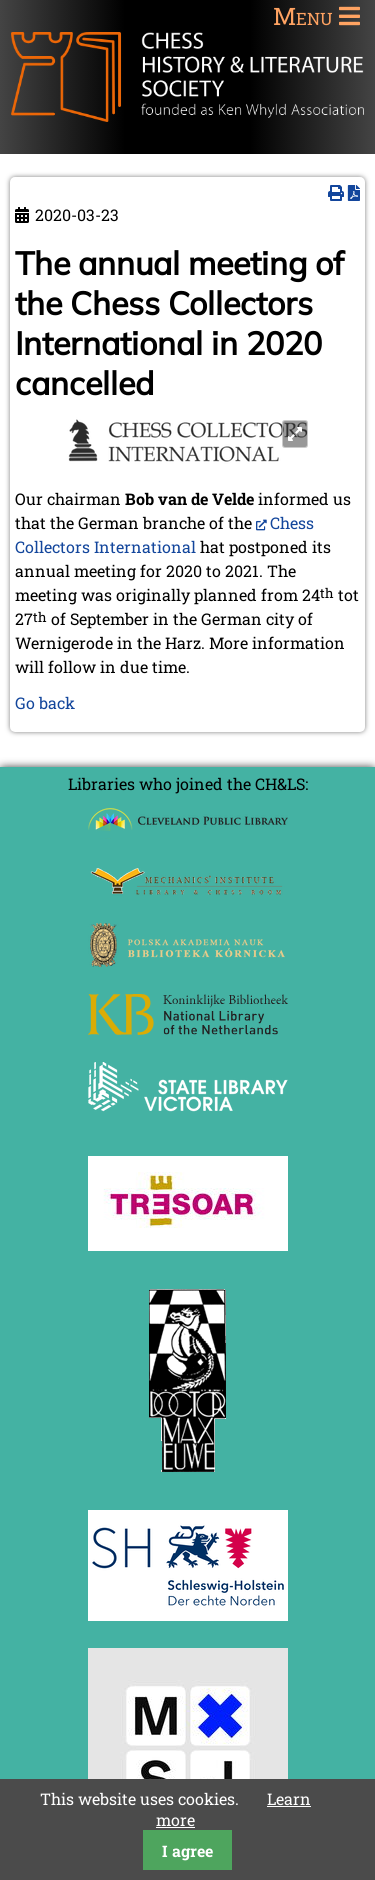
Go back (45, 702)
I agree (187, 1850)
